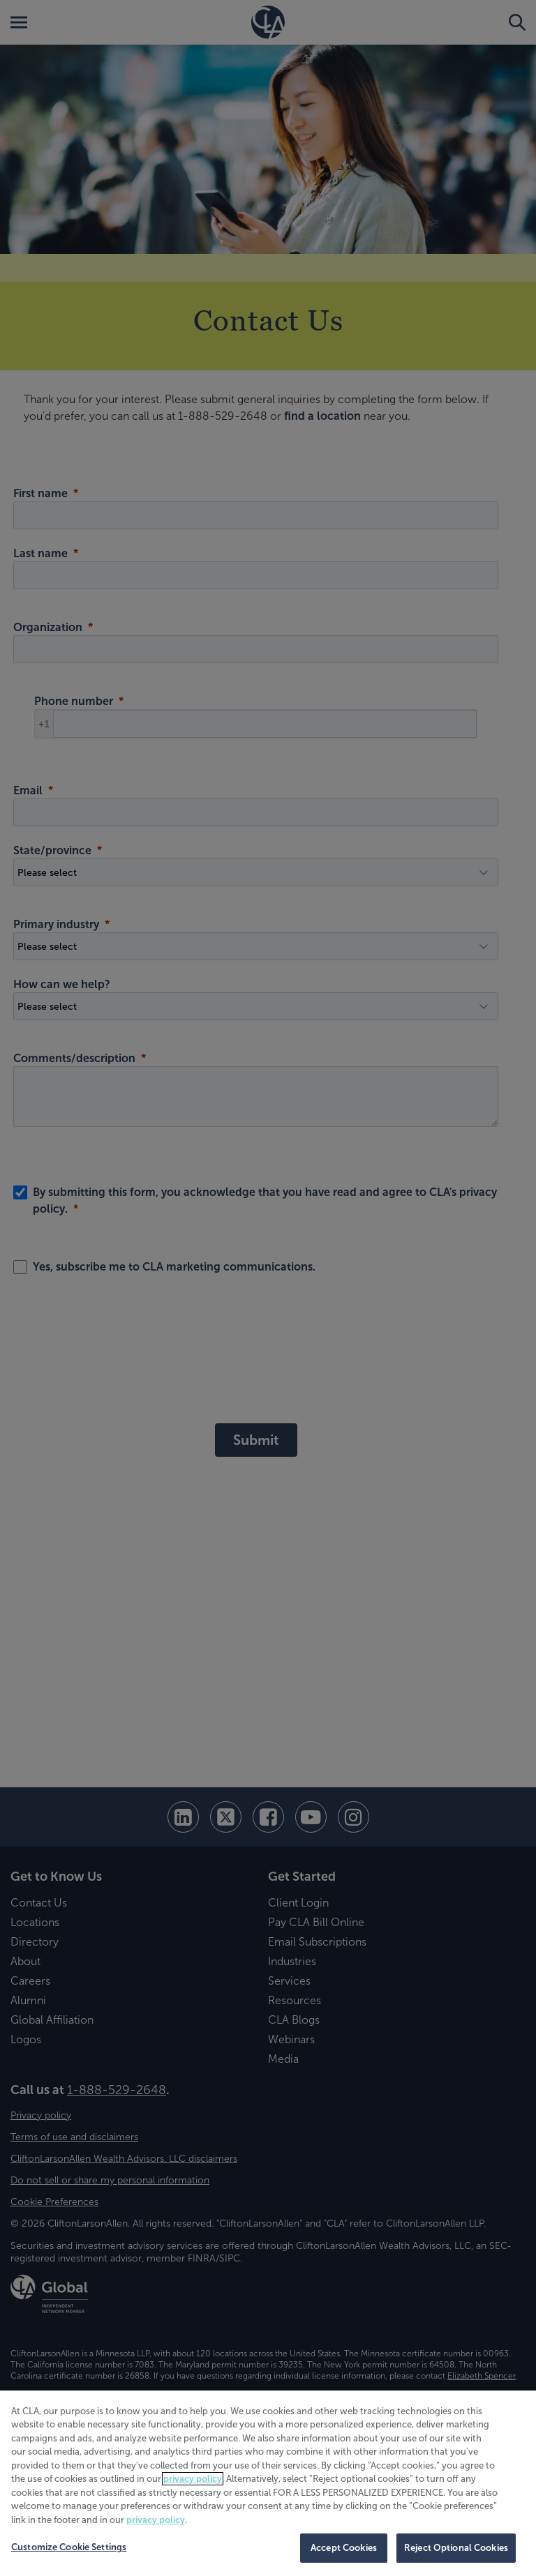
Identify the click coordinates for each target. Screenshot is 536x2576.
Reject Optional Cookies (456, 2548)
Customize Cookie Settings (68, 2547)
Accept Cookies (344, 2548)
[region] (268, 2483)
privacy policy (192, 2478)
